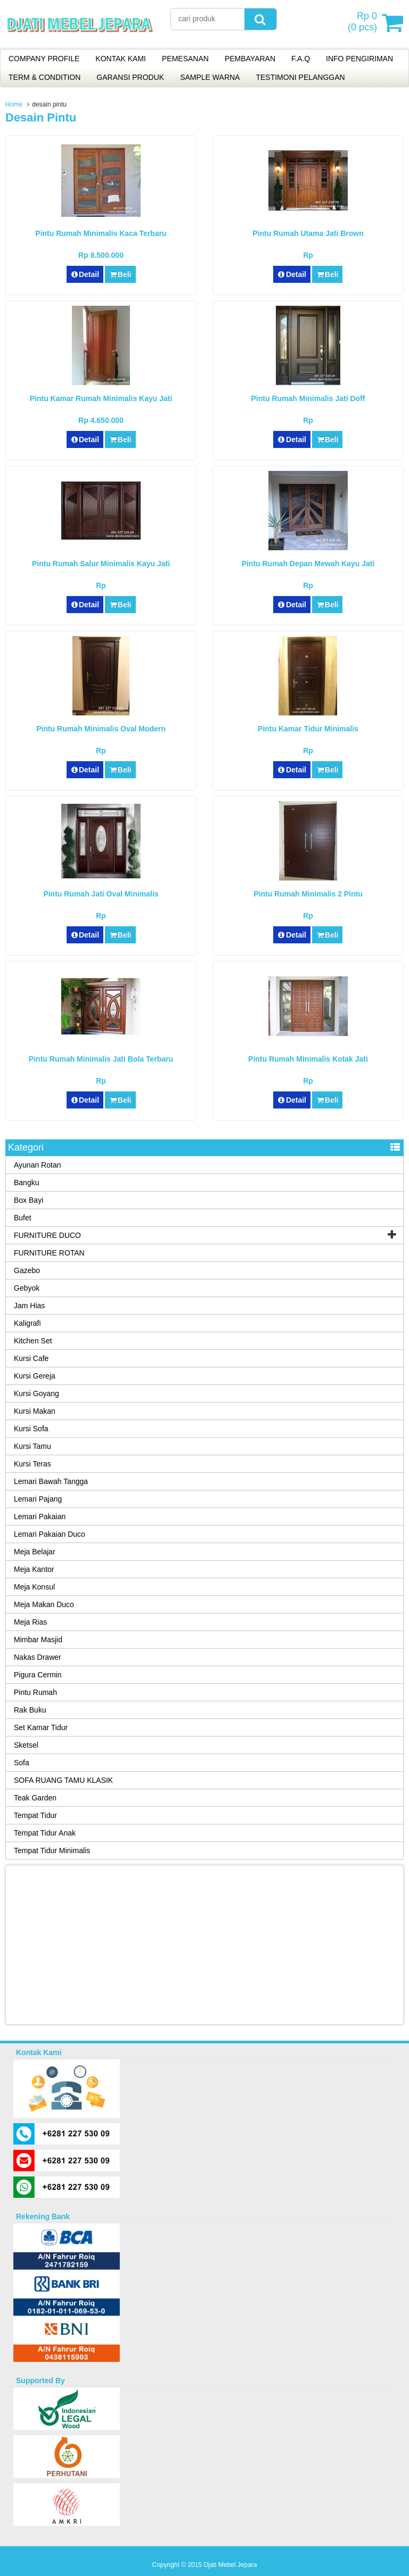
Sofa (21, 1762)
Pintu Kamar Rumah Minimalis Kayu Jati (101, 398)
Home (13, 104)
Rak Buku (30, 1710)
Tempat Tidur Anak (45, 1833)
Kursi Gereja (34, 1376)
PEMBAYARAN (250, 58)
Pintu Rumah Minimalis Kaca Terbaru (100, 233)
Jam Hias (29, 1305)
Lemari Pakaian (40, 1516)
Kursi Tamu (32, 1446)
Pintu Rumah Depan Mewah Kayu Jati (308, 563)
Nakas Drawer (37, 1657)
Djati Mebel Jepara (230, 2565)
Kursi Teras (32, 1464)
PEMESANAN (185, 58)
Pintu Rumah (35, 1692)
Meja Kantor (34, 1569)
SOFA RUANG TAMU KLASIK (63, 1780)
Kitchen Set (33, 1340)
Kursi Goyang (36, 1393)
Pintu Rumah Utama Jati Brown (307, 233)
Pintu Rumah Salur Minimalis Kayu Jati (101, 563)
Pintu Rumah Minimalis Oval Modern (101, 728)
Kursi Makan (34, 1411)
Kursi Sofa (31, 1428)
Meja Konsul (34, 1587)
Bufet (22, 1217)
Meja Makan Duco (44, 1604)
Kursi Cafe (31, 1358)
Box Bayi (28, 1200)
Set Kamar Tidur (41, 1727)
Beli (120, 274)
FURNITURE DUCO (47, 1235)
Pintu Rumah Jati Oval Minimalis (100, 894)
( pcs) (364, 22)
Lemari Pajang (38, 1499)
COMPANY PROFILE (44, 58)
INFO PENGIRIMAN (359, 58)
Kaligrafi (27, 1323)
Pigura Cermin (37, 1674)
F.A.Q (300, 58)
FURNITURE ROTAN (49, 1253)
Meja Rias (30, 1622)
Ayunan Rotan (37, 1165)
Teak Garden (35, 1798)
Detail (85, 274)
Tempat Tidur (35, 1815)
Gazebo (27, 1270)
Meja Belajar (34, 1551)
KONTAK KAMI (120, 58)
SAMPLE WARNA (210, 77)
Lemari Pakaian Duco (49, 1534)
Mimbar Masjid (38, 1639)
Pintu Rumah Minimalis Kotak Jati (308, 1059)
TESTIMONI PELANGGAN (300, 77)
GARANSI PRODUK (130, 77)
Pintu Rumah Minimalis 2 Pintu (308, 894)
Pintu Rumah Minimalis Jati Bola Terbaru (101, 1059)
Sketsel (26, 1745)
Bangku (26, 1182)
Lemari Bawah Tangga (51, 1481)
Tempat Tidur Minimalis (52, 1850)
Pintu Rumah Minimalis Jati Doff (308, 398)
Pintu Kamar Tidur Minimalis (308, 728)
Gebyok (26, 1288)
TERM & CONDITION (44, 77)
